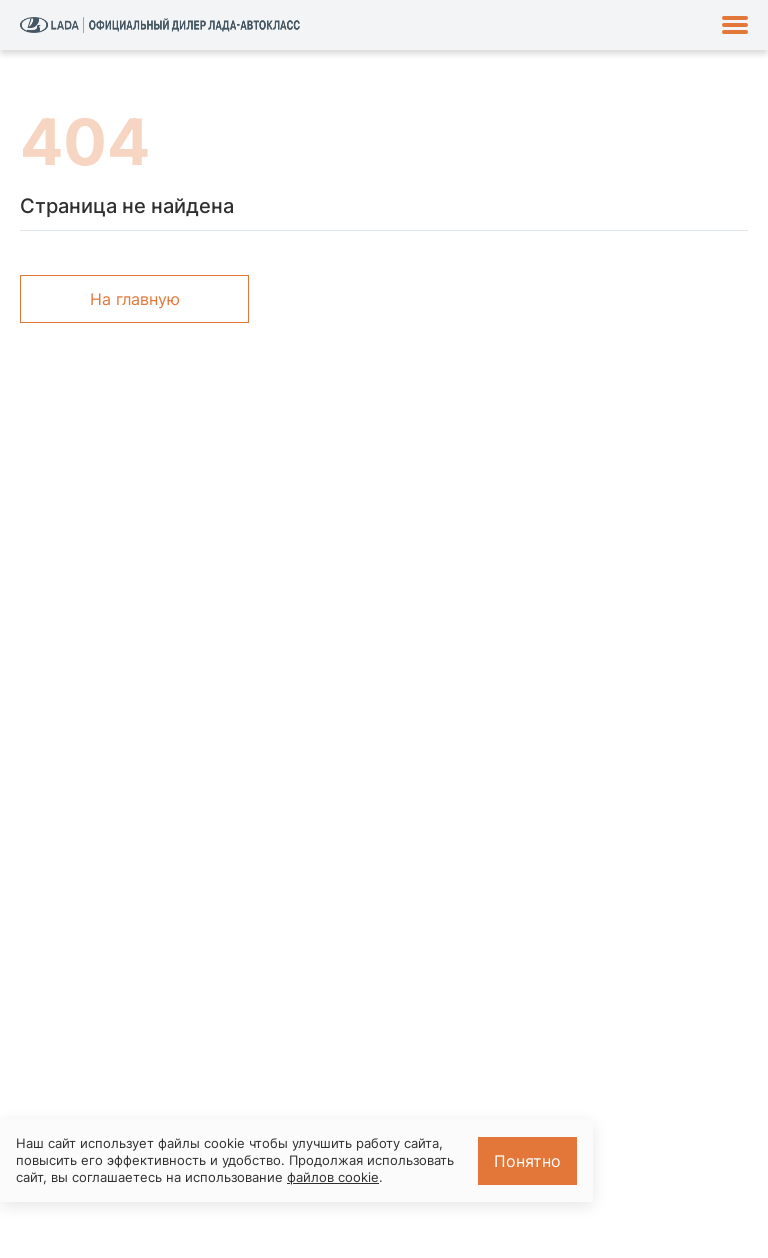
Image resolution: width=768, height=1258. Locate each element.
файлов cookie (333, 1177)
